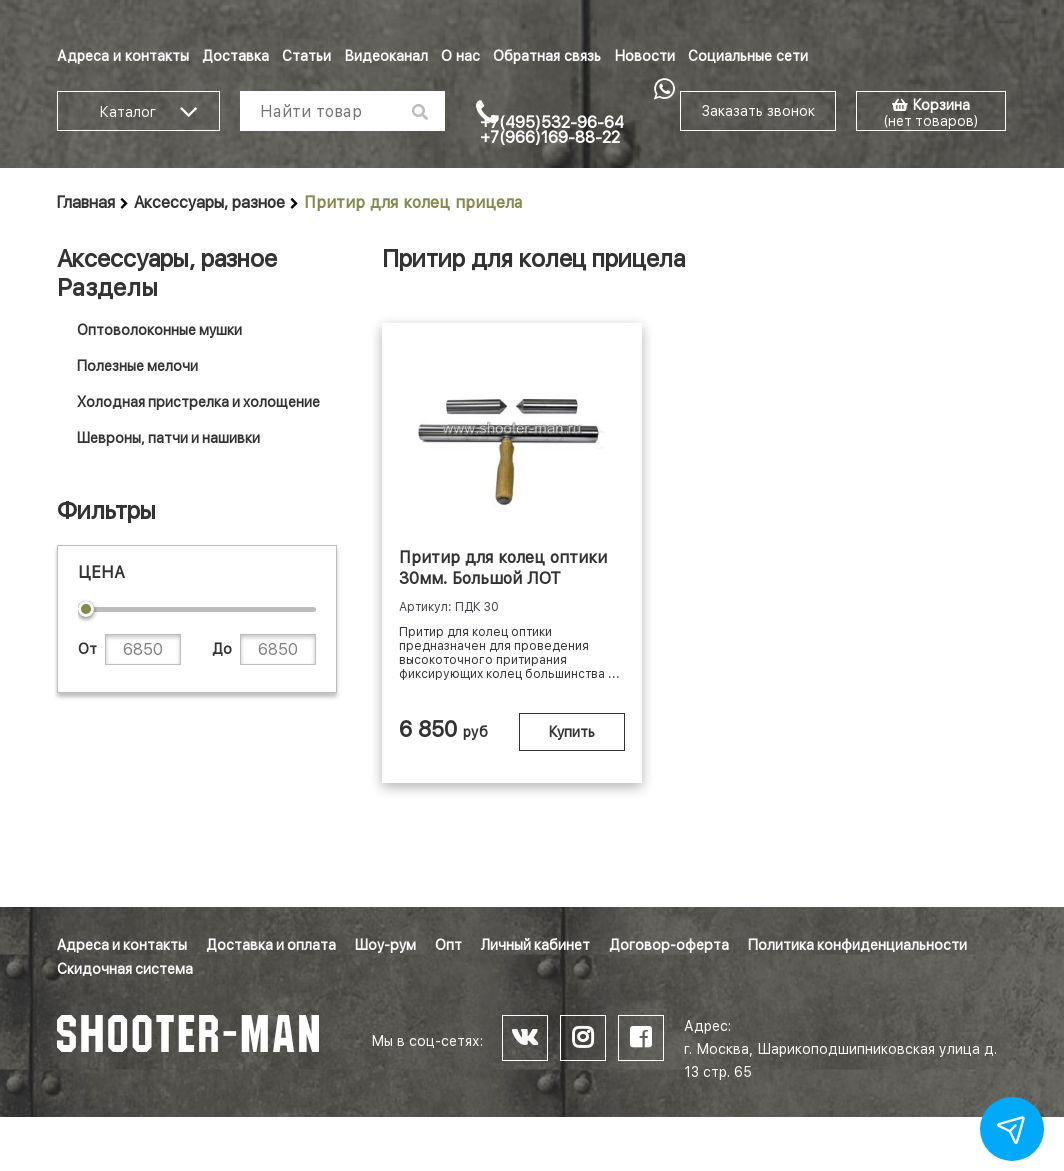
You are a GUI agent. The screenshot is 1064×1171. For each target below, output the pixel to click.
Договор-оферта (669, 945)
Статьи (306, 56)
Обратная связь (547, 56)
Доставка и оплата (271, 945)
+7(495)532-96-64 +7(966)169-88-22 (552, 130)
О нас (460, 56)
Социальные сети (748, 56)
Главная (86, 202)
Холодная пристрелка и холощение (198, 402)
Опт (448, 945)
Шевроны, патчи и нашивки (168, 438)
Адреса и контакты (123, 56)
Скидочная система (125, 969)
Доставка (235, 56)
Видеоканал (386, 56)
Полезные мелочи (137, 366)
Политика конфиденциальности (857, 945)
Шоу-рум (385, 945)
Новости (644, 56)
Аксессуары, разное (209, 202)
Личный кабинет (535, 945)
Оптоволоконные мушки (159, 330)
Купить (572, 732)
